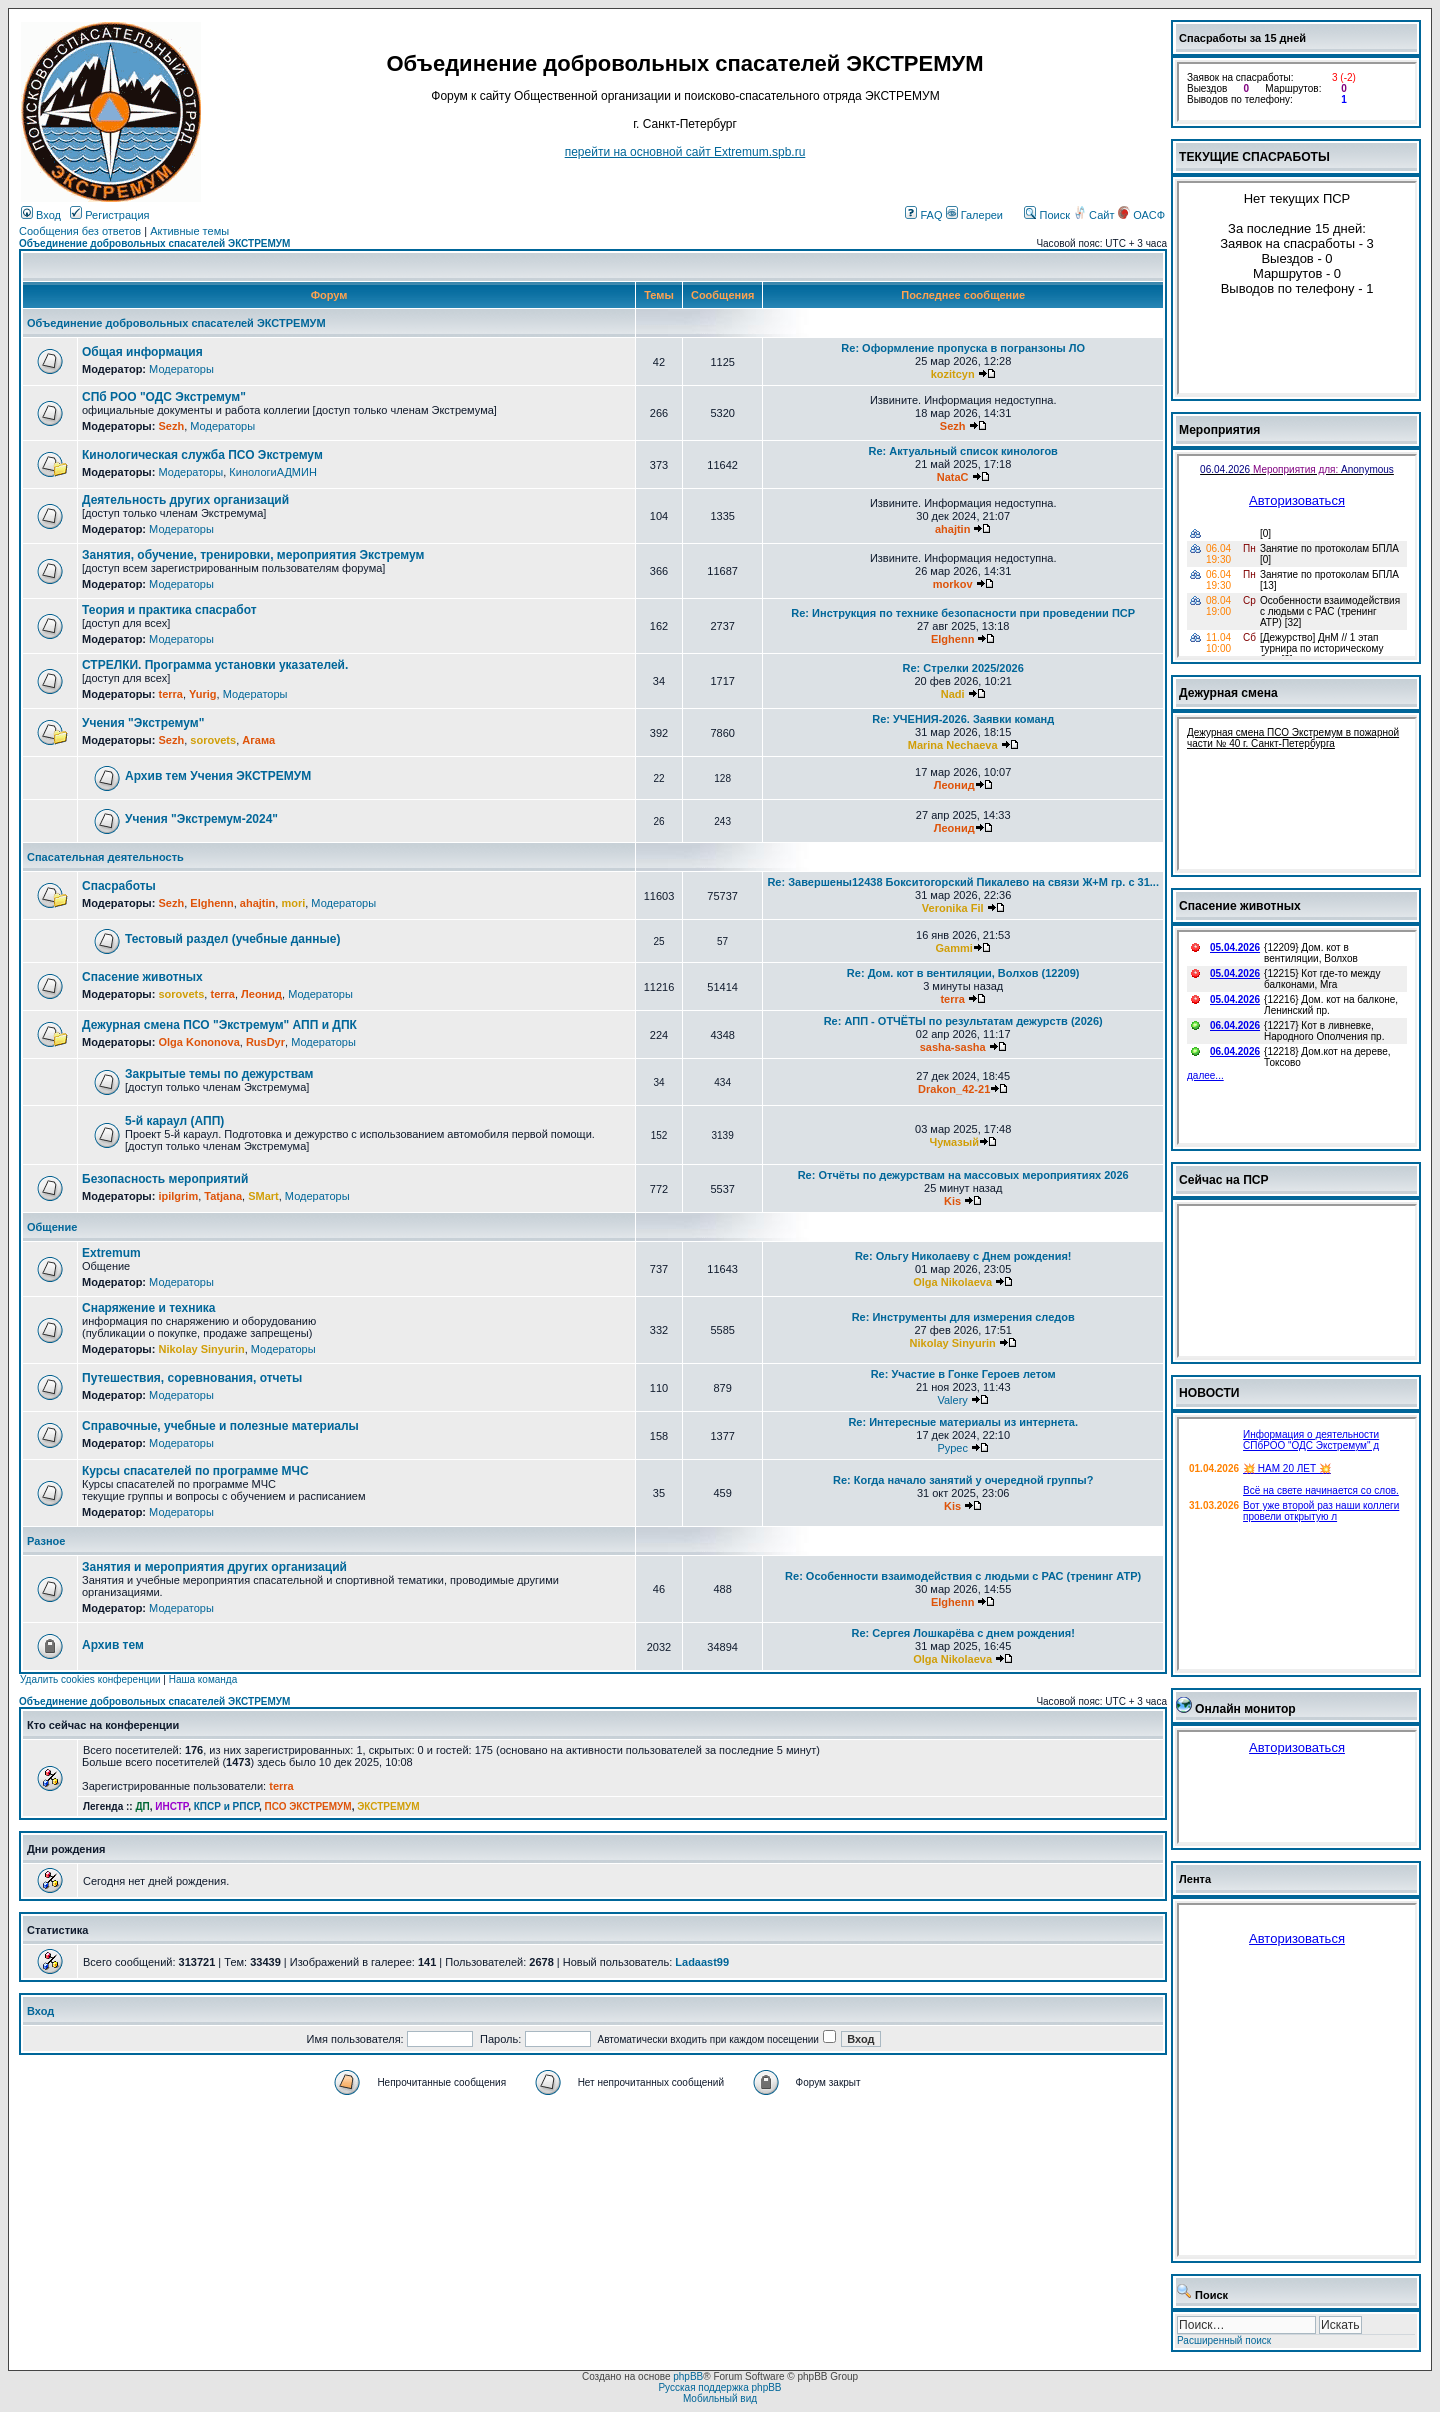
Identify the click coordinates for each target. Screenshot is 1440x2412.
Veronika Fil (953, 908)
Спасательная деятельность (105, 857)
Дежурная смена (1228, 693)
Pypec (952, 1448)
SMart (263, 1196)
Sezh (171, 426)
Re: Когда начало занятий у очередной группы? (963, 1480)
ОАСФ (1141, 215)
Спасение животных (142, 977)
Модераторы (181, 369)
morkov (953, 584)
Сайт (1095, 215)
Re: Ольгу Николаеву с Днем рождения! (963, 1256)
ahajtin (952, 529)
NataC (953, 477)
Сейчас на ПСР (1224, 1180)
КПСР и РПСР (226, 1806)
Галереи (974, 215)
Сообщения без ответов (80, 231)
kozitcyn (953, 374)
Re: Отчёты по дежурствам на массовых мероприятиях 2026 (963, 1175)
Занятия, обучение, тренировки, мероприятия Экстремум (253, 555)
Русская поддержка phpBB (719, 2387)
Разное (46, 1541)
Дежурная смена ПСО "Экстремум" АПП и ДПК (219, 1025)
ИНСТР (171, 1806)
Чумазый (954, 1142)
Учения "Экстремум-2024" (201, 819)
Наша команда (203, 1679)
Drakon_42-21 (954, 1089)
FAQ (923, 215)
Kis (952, 1201)
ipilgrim (178, 1196)
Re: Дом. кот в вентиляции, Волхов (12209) (963, 973)
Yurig (203, 694)
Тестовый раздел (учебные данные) (232, 939)
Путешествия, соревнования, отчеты (192, 1378)
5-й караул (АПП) (174, 1121)
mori (293, 903)
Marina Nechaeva (953, 745)
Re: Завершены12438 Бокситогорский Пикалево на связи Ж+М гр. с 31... (963, 882)
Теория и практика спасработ (169, 610)
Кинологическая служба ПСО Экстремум (202, 455)
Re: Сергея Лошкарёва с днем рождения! (963, 1633)
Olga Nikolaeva (952, 1282)
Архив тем (113, 1645)
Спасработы (119, 886)
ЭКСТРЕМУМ (388, 1806)
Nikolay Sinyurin (201, 1349)
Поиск (1047, 215)
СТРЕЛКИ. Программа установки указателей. (215, 665)
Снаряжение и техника (149, 1308)
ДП (142, 1806)
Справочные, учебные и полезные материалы (220, 1426)
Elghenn (952, 639)
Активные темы (189, 231)
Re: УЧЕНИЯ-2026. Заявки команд (963, 719)
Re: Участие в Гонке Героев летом (963, 1374)
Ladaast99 (702, 1962)
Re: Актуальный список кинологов (963, 451)
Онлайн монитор (1245, 1709)
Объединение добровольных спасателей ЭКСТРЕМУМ (154, 243)
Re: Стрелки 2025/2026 (963, 668)
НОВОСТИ (1209, 1393)
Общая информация (142, 352)
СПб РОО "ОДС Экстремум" (164, 397)
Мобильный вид (720, 2398)
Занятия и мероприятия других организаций (214, 1567)
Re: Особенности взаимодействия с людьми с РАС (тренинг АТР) (963, 1576)
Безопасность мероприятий (165, 1179)
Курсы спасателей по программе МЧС (195, 1471)
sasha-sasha (953, 1047)
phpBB (688, 2376)
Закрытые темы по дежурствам (219, 1074)
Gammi (954, 948)
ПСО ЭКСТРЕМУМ (308, 1806)
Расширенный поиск (1224, 2340)
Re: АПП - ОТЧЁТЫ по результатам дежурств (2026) (963, 1021)
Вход (41, 215)
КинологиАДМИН (272, 472)
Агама (258, 740)
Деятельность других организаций (185, 500)
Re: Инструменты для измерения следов (963, 1317)
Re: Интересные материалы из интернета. (963, 1422)
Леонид (954, 785)
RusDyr (265, 1042)
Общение (52, 1227)
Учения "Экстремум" (143, 723)
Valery (952, 1400)
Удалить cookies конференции (90, 1679)
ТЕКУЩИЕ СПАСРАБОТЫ (1254, 157)
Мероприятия (1219, 430)
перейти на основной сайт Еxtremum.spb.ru (685, 152)
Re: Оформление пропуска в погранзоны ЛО (963, 348)
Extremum (111, 1253)
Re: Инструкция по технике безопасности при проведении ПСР (963, 613)
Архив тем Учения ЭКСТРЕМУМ (218, 776)
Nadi (953, 694)
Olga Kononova (198, 1042)
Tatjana (223, 1196)
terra (170, 694)
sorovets (213, 740)
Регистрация (109, 215)
